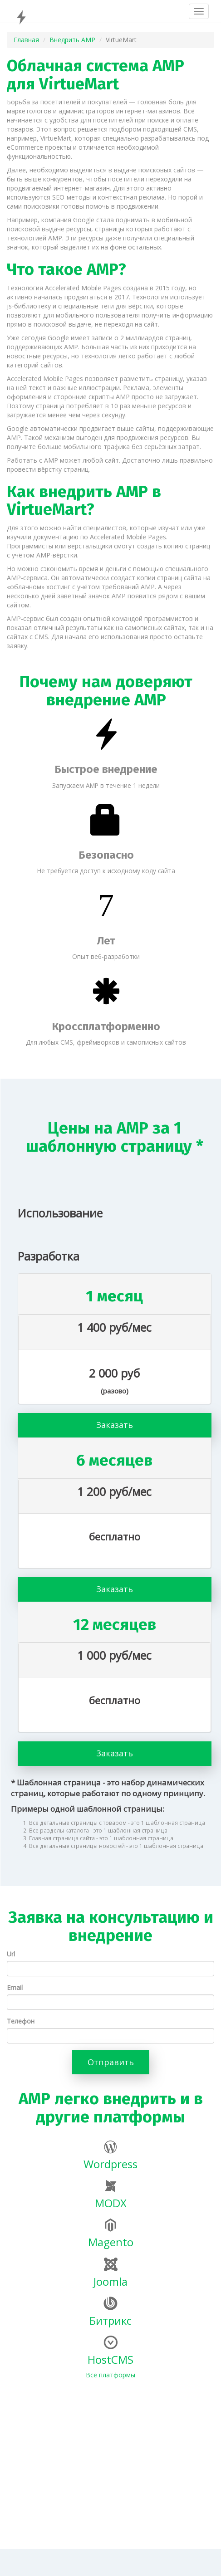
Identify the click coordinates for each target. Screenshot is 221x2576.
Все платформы (110, 2375)
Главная (26, 39)
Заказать (114, 1424)
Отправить (111, 2062)
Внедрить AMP (72, 39)
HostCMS (110, 2351)
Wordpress (110, 2155)
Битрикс (110, 2312)
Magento (110, 2233)
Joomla (110, 2273)
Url (11, 1954)
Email (15, 1987)
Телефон (20, 2021)
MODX (111, 2194)
